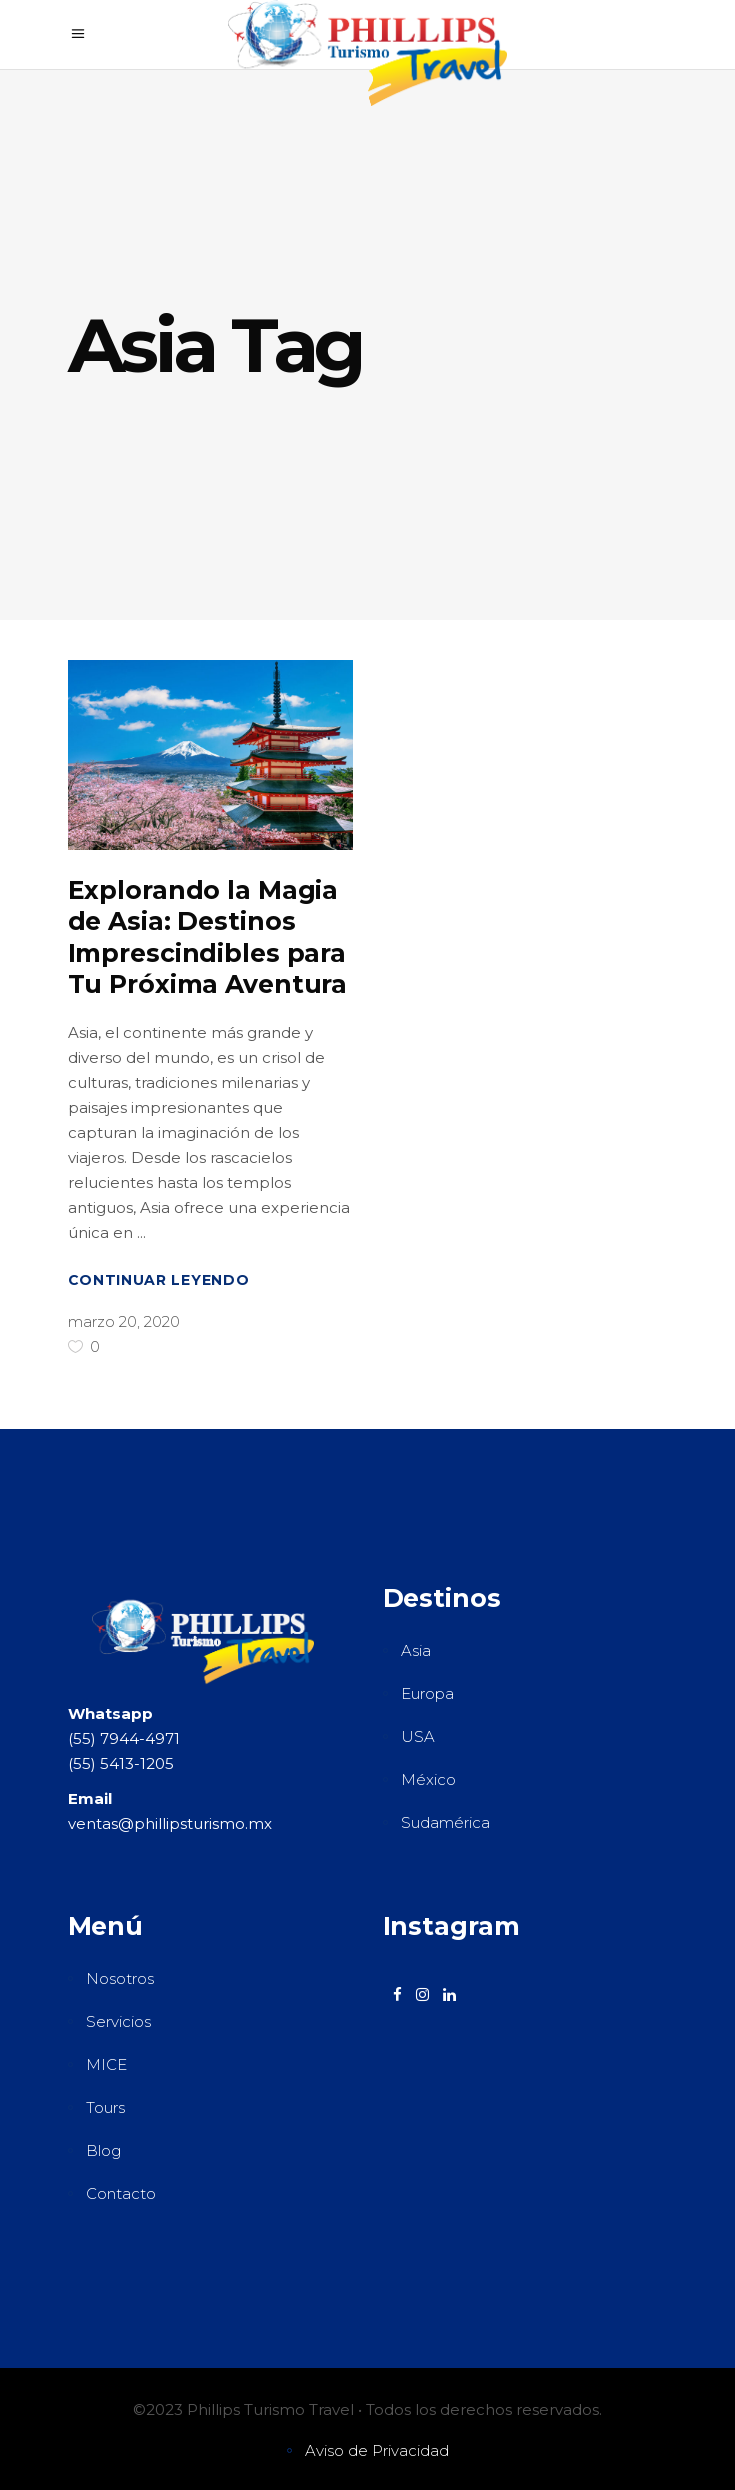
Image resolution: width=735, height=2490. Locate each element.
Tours (105, 2107)
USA (418, 1736)
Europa (427, 1693)
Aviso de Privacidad (377, 2450)
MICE (106, 2064)
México (428, 1779)
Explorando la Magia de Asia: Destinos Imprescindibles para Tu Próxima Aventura (208, 937)
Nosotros (120, 1978)
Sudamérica (445, 1822)
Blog (103, 2150)
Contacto (121, 2193)
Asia (416, 1650)
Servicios (118, 2021)
